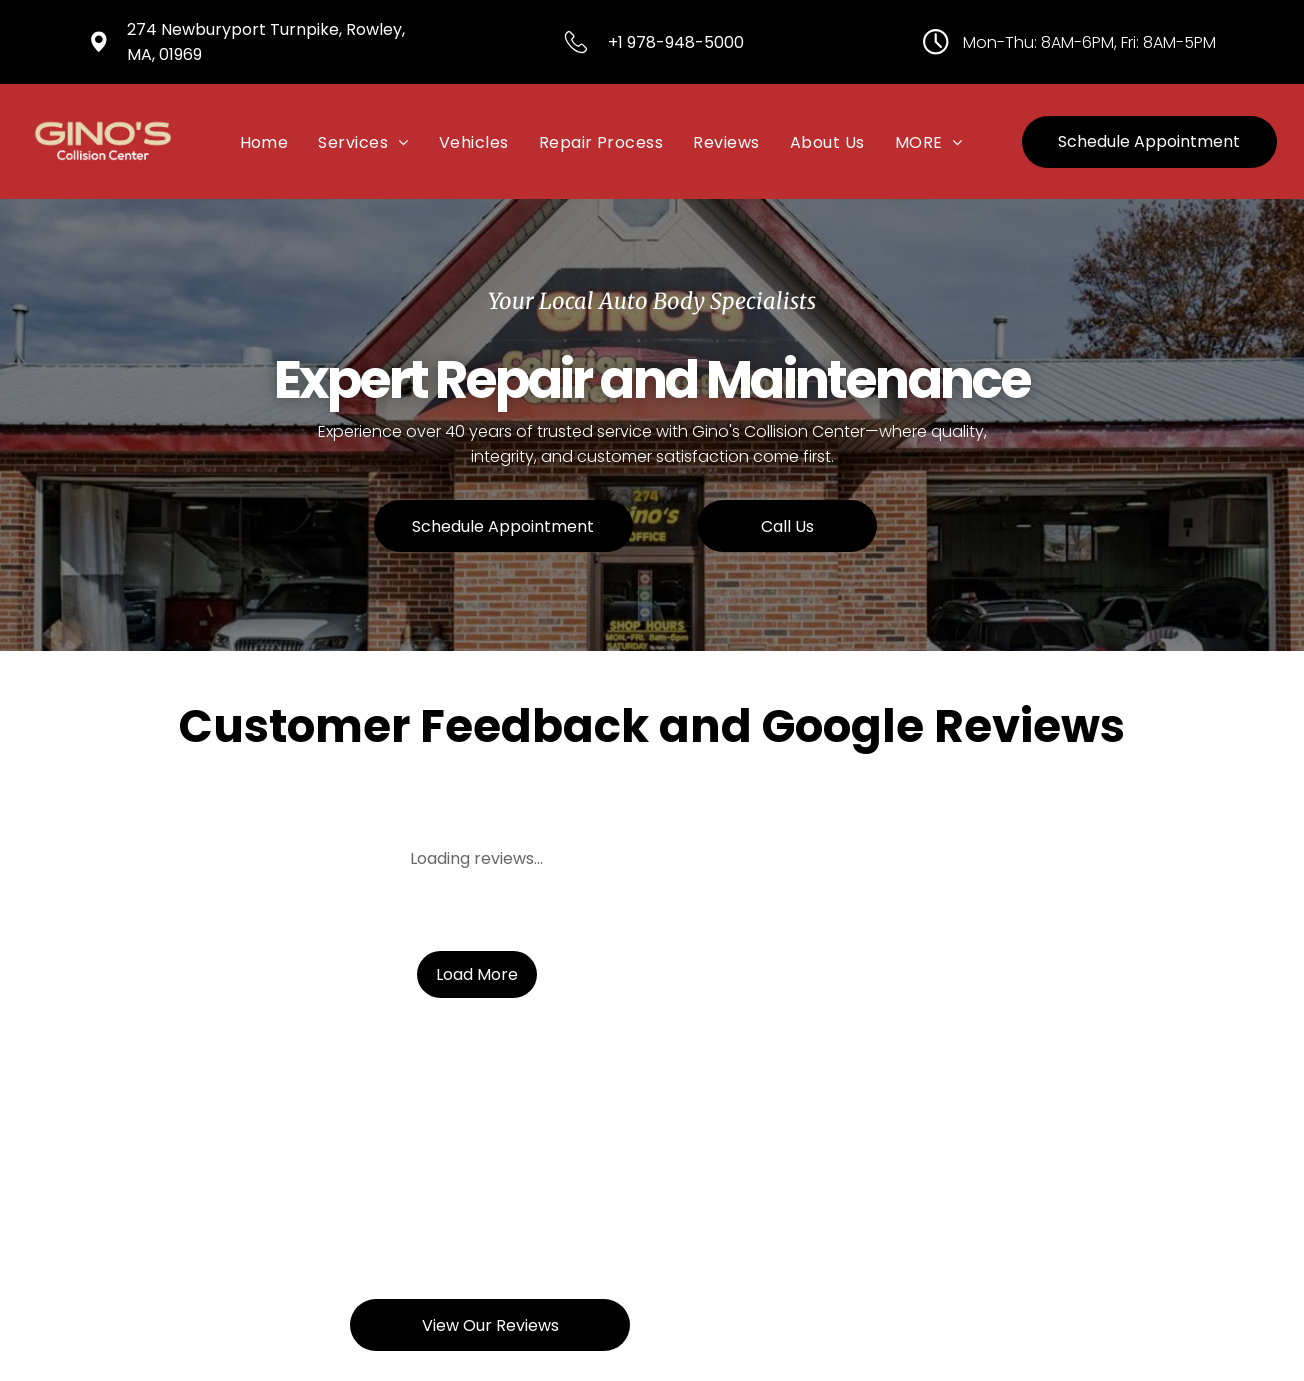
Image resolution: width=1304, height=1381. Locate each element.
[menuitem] (264, 141)
